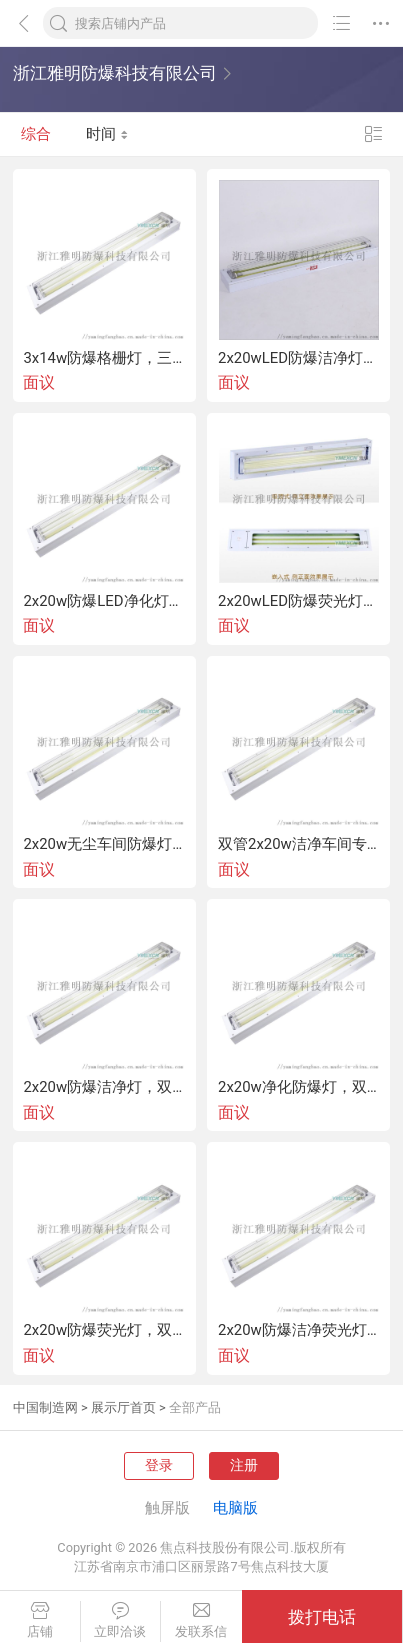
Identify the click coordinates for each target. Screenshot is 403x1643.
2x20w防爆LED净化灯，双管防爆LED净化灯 (104, 601)
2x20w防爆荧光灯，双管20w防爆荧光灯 (104, 1330)
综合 (36, 134)
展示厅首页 (123, 1407)
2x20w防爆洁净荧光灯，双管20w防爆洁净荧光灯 (299, 1330)
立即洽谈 (121, 1620)
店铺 (40, 1620)
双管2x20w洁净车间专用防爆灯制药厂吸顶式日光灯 (299, 844)
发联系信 (201, 1620)
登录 (159, 1465)
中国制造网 (45, 1407)
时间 (107, 134)
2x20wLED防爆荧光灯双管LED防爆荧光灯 (299, 601)
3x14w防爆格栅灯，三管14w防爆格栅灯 (104, 358)
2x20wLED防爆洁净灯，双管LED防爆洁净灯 (299, 358)
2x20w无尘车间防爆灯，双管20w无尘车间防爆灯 (104, 844)
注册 (244, 1465)
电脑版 (235, 1508)
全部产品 (195, 1407)
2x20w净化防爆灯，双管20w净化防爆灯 (299, 1087)
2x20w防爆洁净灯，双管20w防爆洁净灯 (104, 1087)
